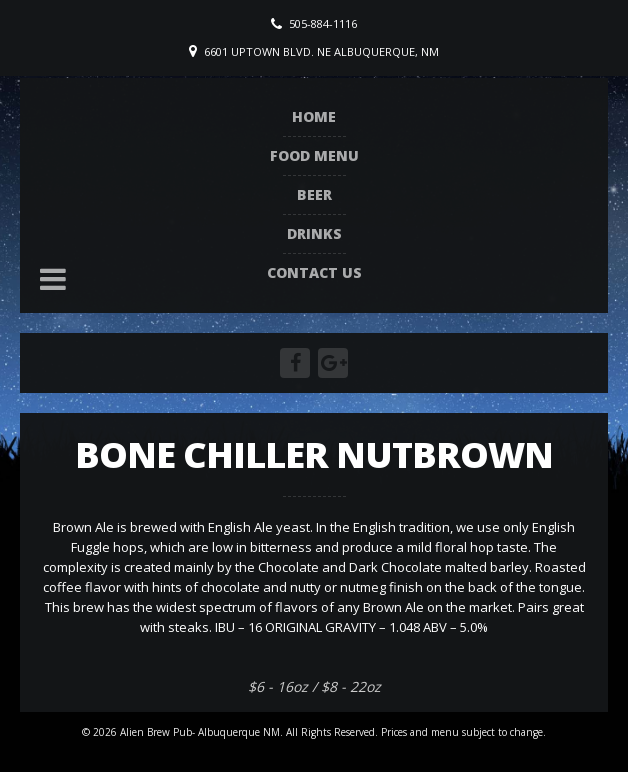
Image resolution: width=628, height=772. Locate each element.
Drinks (314, 233)
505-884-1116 (323, 23)
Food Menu (314, 155)
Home (314, 116)
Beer (314, 194)
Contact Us (314, 272)
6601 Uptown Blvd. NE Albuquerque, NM (321, 51)
